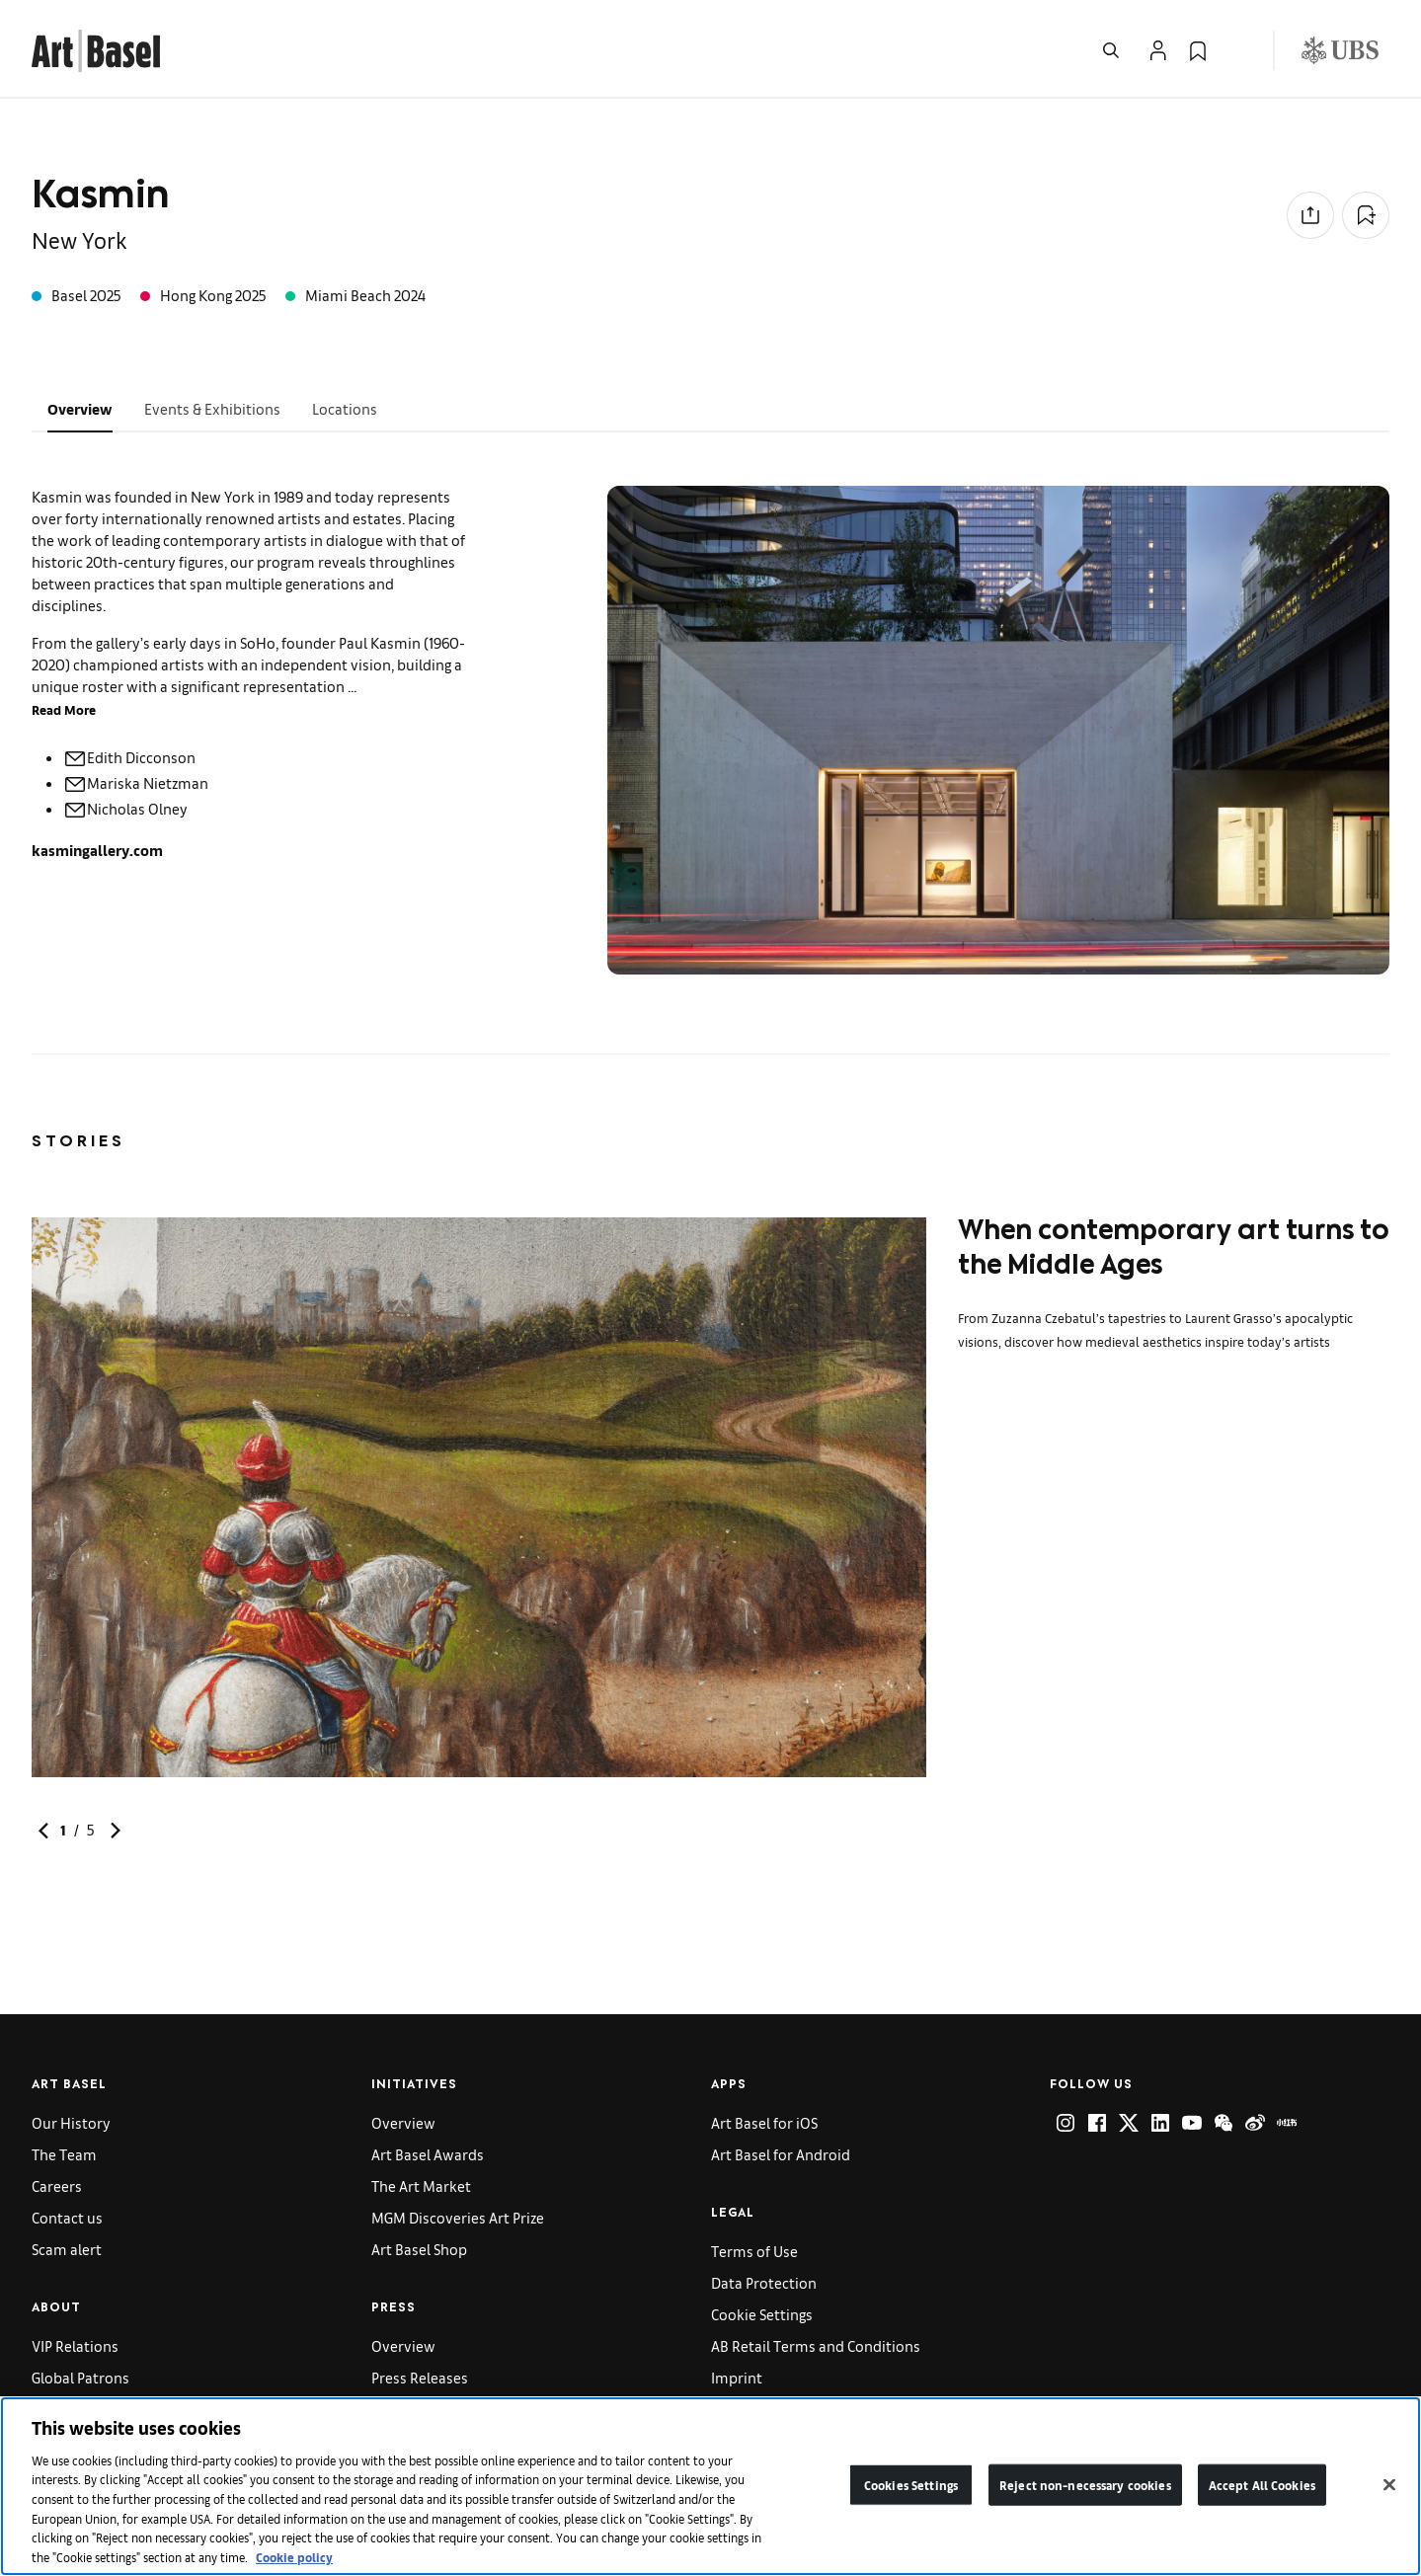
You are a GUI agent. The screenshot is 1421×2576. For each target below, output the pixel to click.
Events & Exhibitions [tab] (212, 408)
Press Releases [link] (419, 2377)
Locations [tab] (344, 408)
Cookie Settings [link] (762, 2313)
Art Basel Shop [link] (419, 2248)
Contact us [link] (67, 2217)
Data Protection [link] (764, 2282)
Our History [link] (71, 2122)
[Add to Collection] (1365, 215)
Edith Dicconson (129, 756)
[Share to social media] (1310, 215)
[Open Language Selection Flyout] (1237, 50)
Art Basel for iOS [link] (764, 2122)
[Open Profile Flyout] (1158, 50)
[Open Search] (1111, 50)
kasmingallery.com (97, 849)
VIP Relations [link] (75, 2345)
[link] (96, 48)
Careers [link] (57, 2185)
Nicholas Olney (125, 808)
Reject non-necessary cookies (1085, 2491)
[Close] (1389, 2492)
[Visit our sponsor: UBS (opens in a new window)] (1340, 50)
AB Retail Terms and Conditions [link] (815, 2345)
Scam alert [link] (67, 2248)
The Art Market (421, 2185)
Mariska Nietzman (135, 782)
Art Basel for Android (780, 2154)
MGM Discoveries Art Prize (457, 2217)
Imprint (736, 2377)
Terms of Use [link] (754, 2250)
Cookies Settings (911, 2491)
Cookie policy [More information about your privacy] (294, 2563)
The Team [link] (64, 2154)
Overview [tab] (80, 408)
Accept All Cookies (1262, 2491)
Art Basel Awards (427, 2154)
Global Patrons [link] (80, 2377)
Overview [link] (403, 2122)
